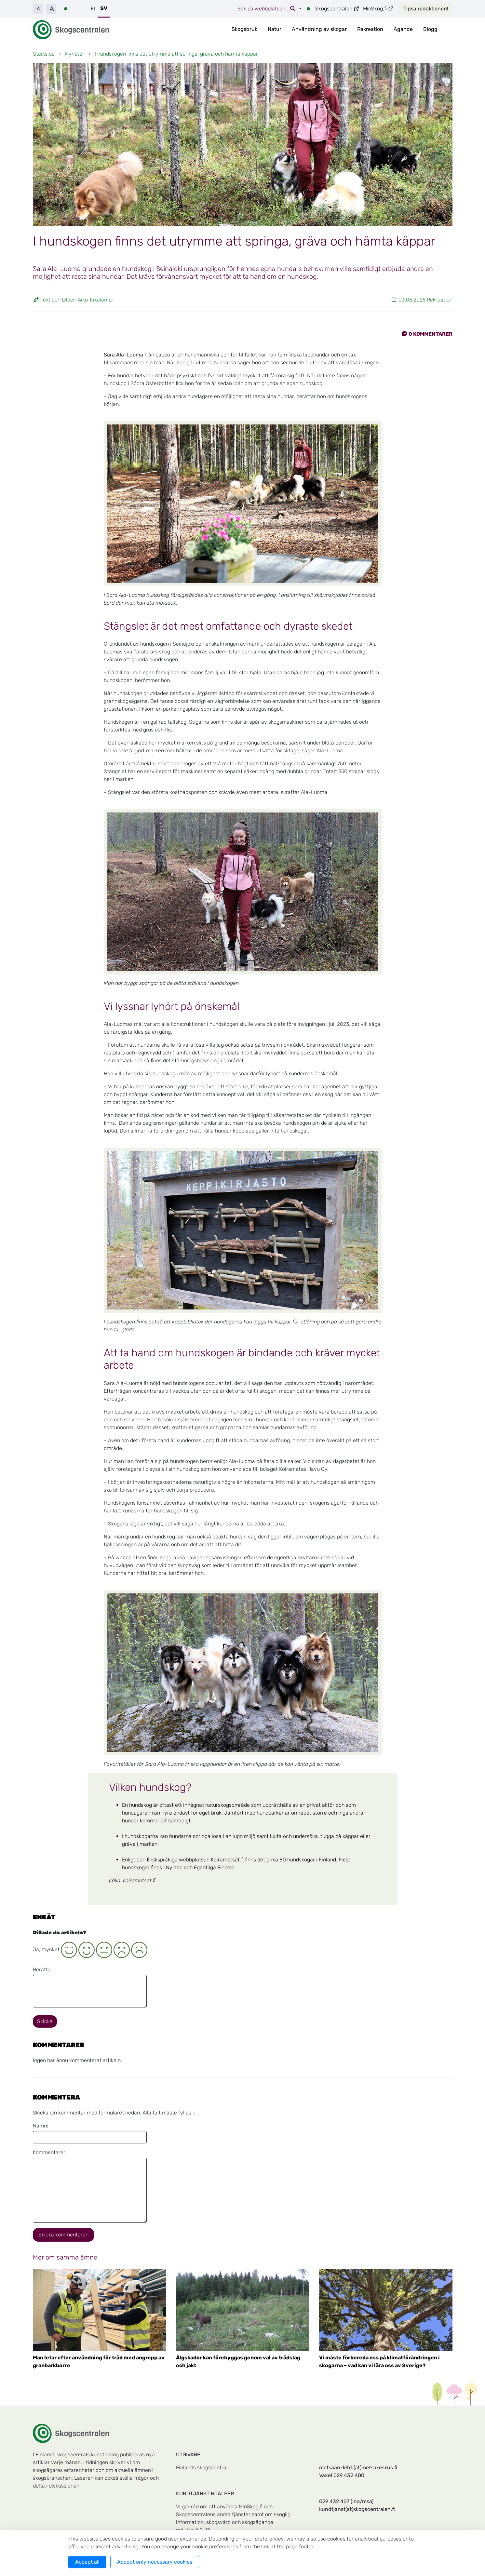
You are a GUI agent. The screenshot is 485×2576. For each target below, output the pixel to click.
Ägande (403, 29)
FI (93, 9)
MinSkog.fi (378, 9)
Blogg (430, 29)
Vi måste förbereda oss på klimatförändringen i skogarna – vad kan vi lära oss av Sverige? (379, 2361)
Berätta (42, 1969)
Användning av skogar (319, 29)
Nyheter (74, 54)
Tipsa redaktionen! (425, 9)
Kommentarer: (50, 2152)
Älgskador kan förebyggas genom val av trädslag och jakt (238, 2361)
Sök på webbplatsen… (267, 9)
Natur (274, 29)
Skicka (45, 2021)
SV (103, 8)
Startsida (44, 54)
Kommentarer (426, 334)
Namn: (40, 2126)
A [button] (38, 8)
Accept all (87, 2562)
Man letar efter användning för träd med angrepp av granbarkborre (99, 2361)
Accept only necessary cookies (154, 2562)
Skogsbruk (244, 29)
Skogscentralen (337, 9)
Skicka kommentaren (63, 2235)
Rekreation (370, 29)
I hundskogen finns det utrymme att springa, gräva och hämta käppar (176, 54)
